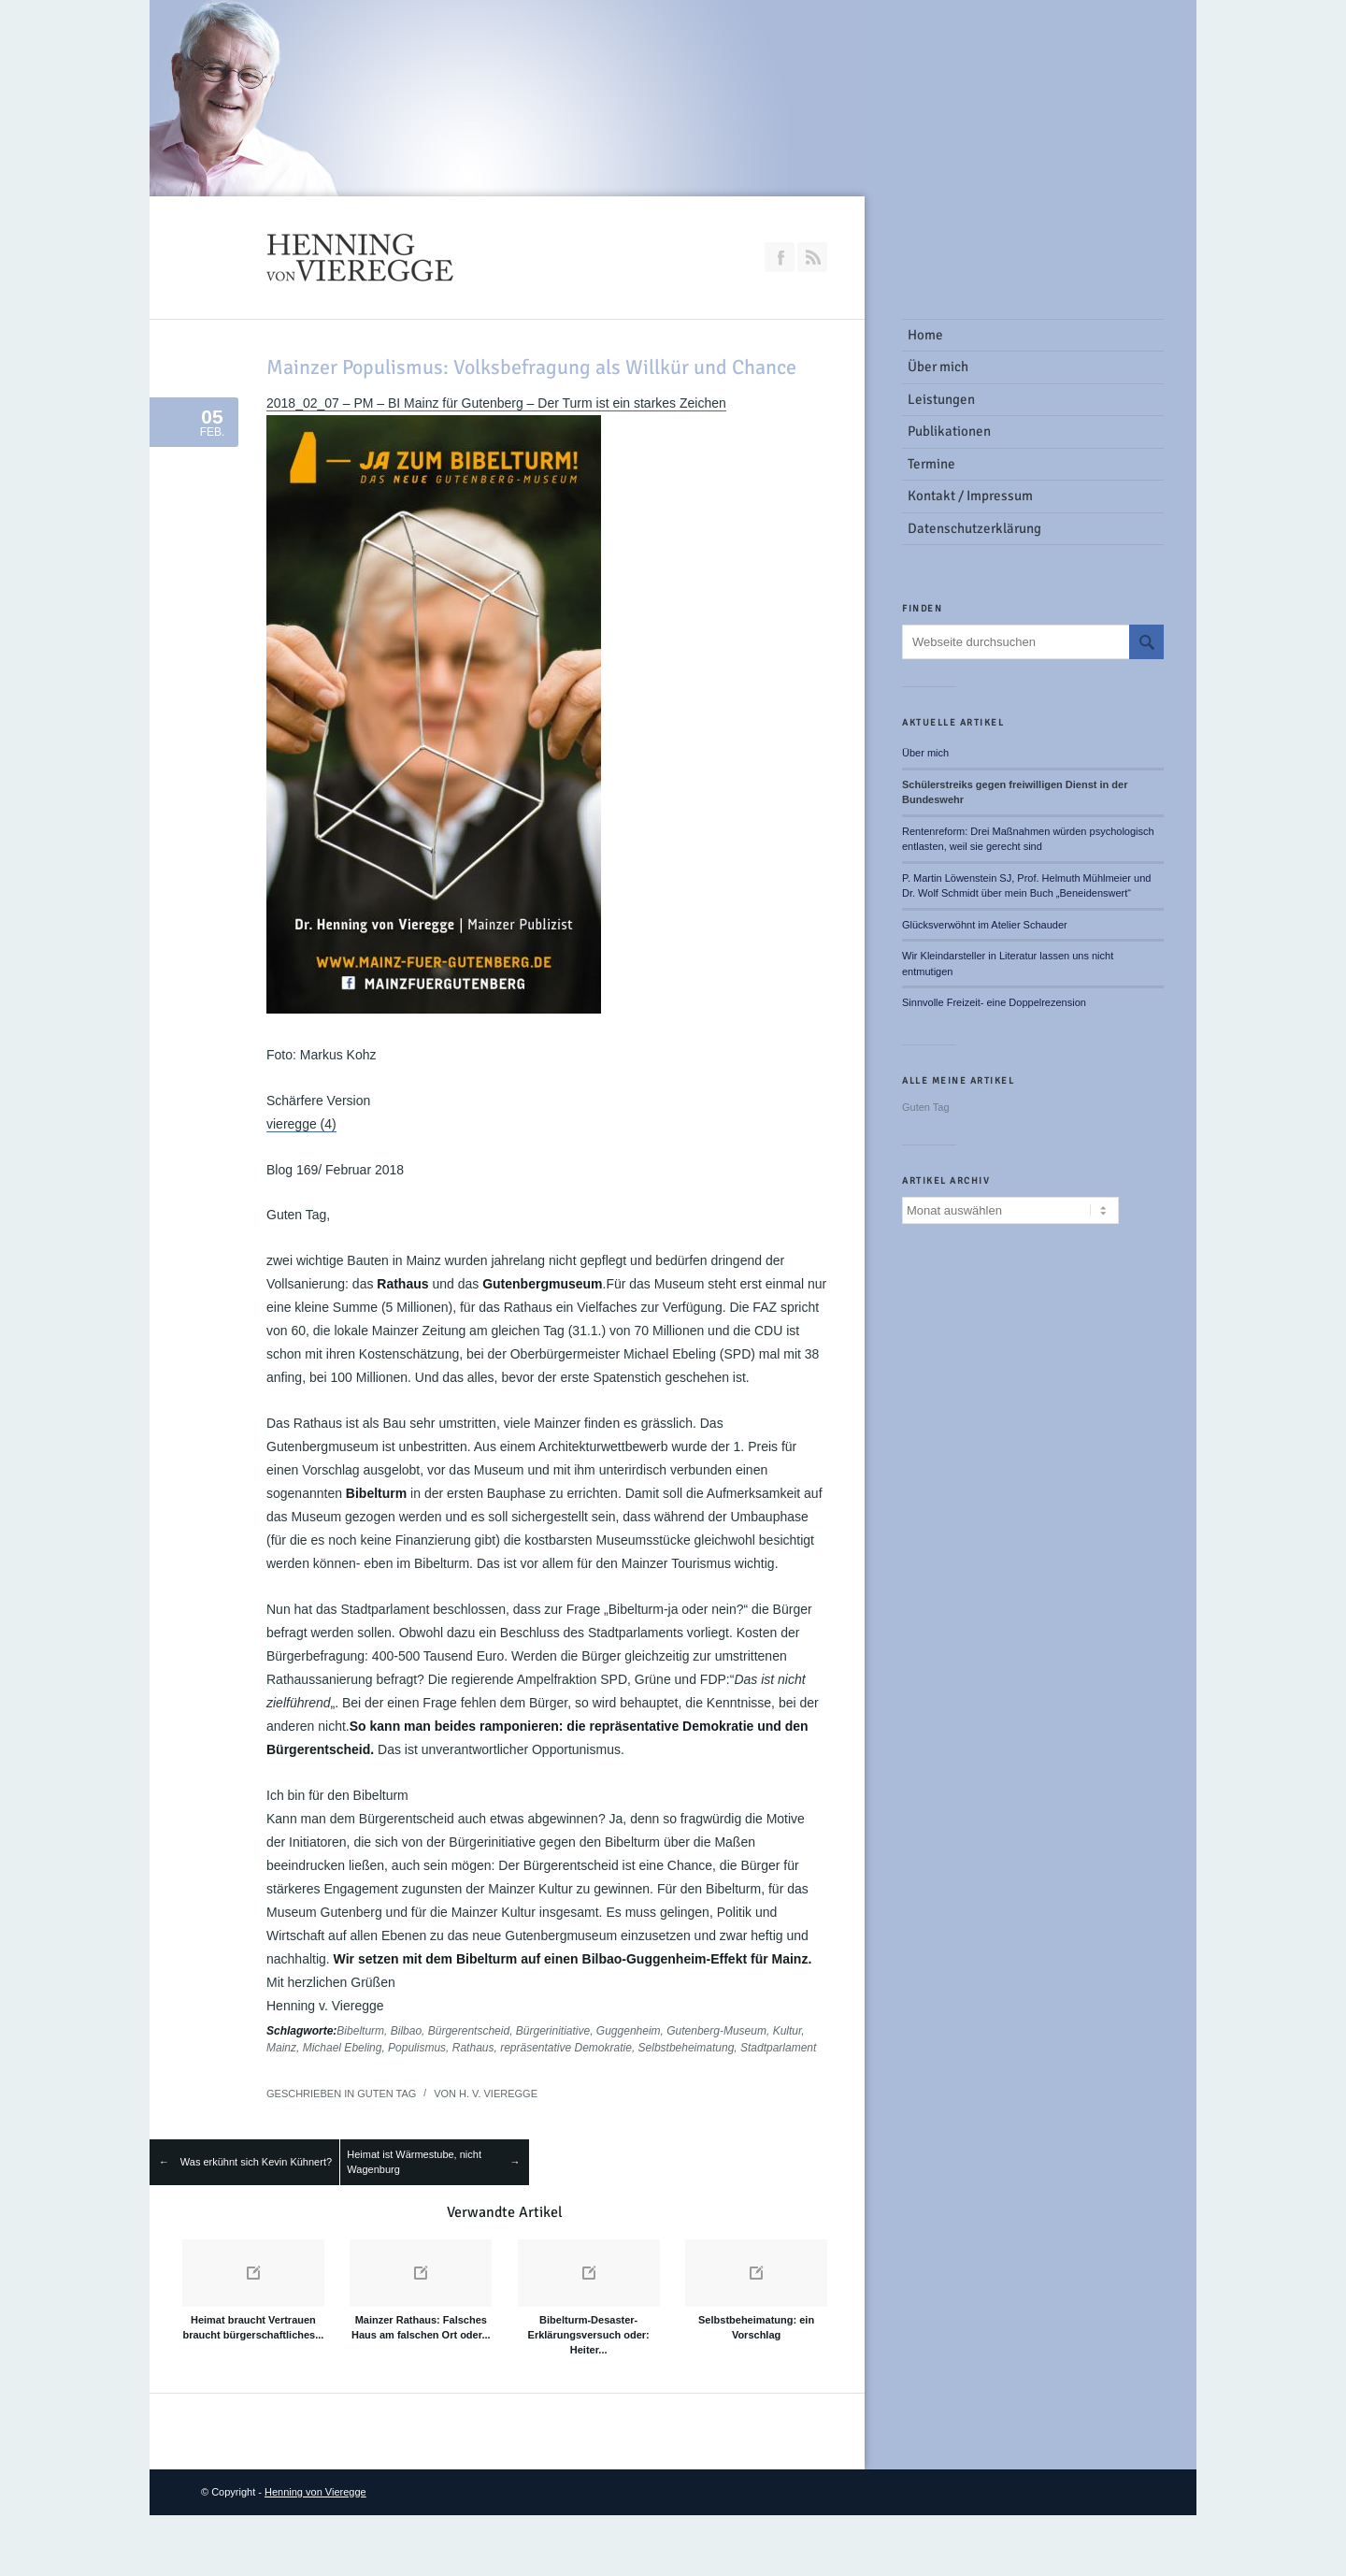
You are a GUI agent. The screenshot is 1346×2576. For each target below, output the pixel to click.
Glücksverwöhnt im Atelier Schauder (984, 924)
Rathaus (473, 2047)
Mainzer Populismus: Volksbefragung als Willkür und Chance (531, 367)
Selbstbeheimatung (686, 2047)
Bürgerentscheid (468, 2030)
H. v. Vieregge (498, 2093)
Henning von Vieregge (315, 2491)
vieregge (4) (301, 1123)
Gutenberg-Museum (716, 2030)
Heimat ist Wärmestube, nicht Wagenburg (414, 2162)
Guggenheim (628, 2030)
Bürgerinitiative (553, 2030)
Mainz (281, 2047)
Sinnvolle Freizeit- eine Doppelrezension (994, 1002)
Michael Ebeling (342, 2047)
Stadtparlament (778, 2047)
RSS (812, 257)
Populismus (417, 2047)
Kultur (787, 2030)
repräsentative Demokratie (566, 2047)
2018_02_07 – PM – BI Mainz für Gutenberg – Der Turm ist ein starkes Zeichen (496, 403)
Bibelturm (360, 2030)
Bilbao (406, 2030)
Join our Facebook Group (780, 257)
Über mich (925, 752)
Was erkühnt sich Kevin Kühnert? (256, 2161)
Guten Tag (386, 2093)
